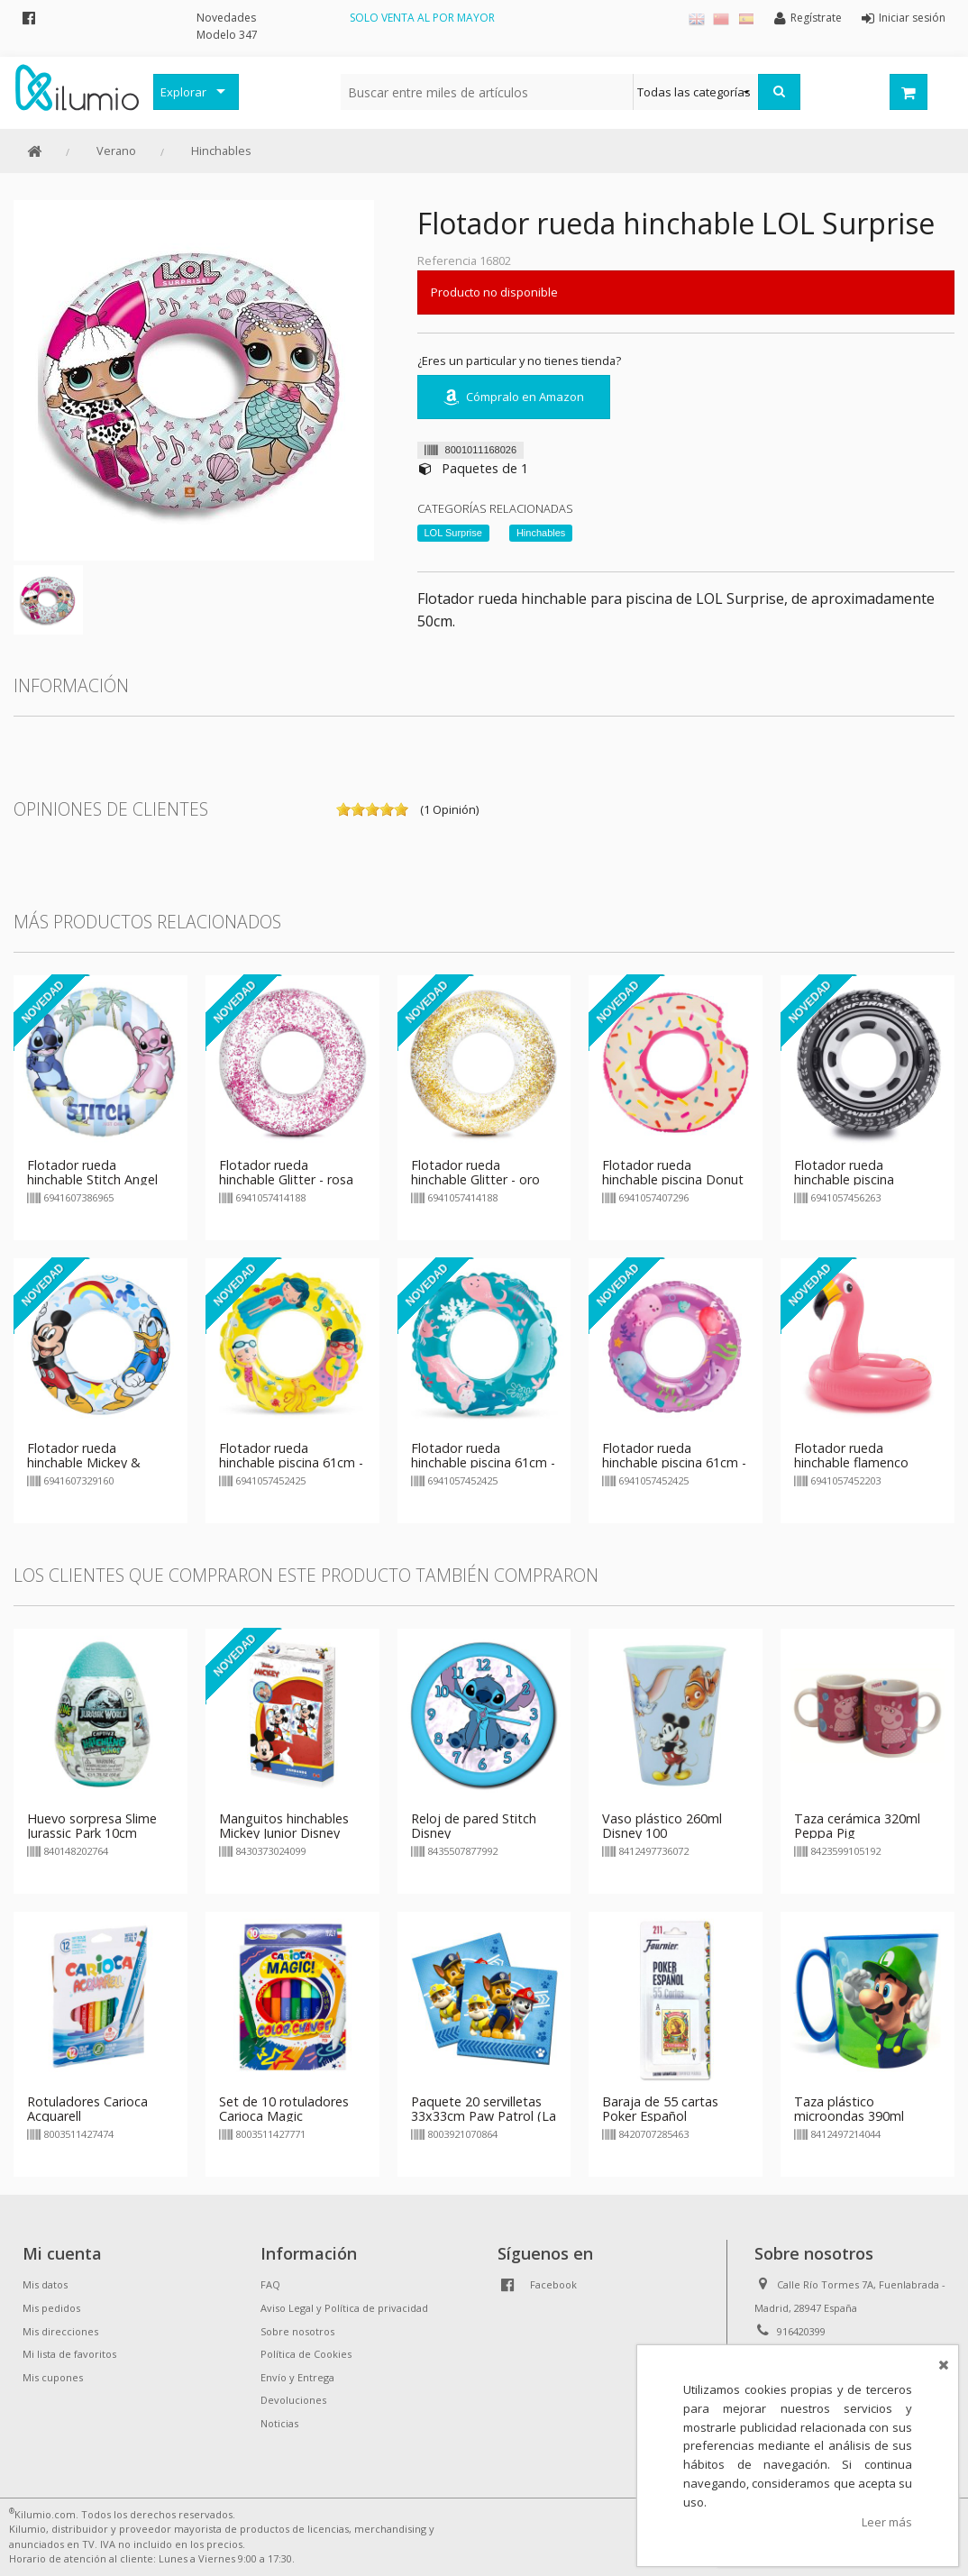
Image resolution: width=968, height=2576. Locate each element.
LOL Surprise (453, 532)
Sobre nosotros (297, 2331)
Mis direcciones (60, 2331)
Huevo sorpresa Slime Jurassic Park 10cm (92, 1825)
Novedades (226, 17)
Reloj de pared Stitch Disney (473, 1825)
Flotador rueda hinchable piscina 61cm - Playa (291, 1462)
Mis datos (45, 2284)
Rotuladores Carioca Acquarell (87, 2108)
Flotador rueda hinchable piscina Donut (673, 1172)
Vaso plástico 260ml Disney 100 (662, 1825)
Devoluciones (293, 2400)
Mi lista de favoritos (69, 2354)
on (343, 809)
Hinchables (221, 150)
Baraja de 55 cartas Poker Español (660, 2108)
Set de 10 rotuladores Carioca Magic (284, 2108)
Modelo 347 (227, 34)
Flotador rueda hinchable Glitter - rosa (286, 1172)
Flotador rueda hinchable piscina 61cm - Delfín (674, 1462)
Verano (116, 150)
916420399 (801, 2331)
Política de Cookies (306, 2354)
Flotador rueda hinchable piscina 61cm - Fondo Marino (483, 1462)
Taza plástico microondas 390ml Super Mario (849, 2116)
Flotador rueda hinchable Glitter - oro (475, 1172)
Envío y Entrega (297, 2377)
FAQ (270, 2284)
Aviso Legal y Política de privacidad (344, 2308)
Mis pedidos (51, 2308)
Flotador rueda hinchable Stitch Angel (92, 1172)
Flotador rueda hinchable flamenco (851, 1455)
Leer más (887, 2522)
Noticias (279, 2423)
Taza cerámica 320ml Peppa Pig (857, 1825)
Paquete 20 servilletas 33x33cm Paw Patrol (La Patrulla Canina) (483, 2116)
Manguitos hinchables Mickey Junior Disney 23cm (284, 1833)
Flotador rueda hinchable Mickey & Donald (84, 1462)
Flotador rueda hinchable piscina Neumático (844, 1179)
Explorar (183, 92)
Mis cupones (53, 2377)
